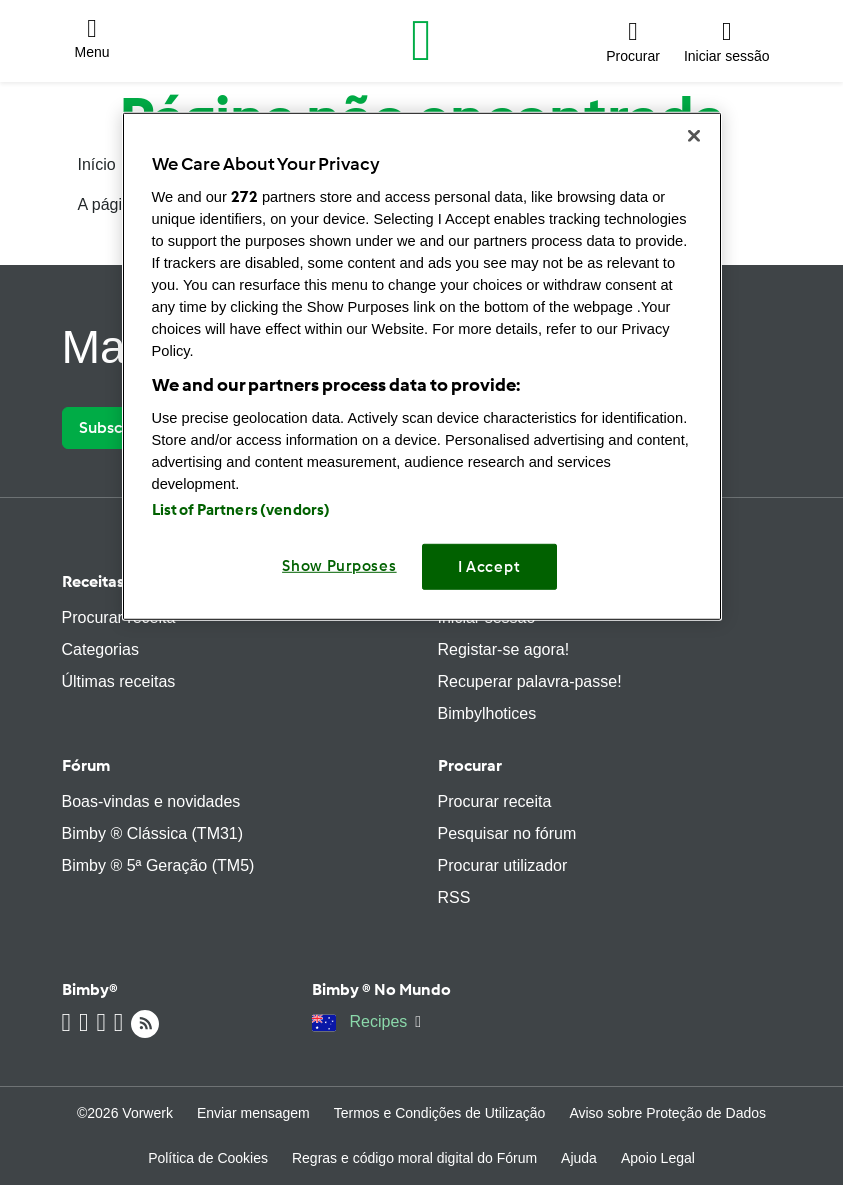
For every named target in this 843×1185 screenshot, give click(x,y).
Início (97, 164)
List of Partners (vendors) (241, 509)
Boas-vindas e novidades (151, 801)
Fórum (86, 765)
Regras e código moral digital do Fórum (414, 1158)
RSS (454, 897)
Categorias (100, 649)
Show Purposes (339, 565)
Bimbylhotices (487, 713)
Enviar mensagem (253, 1113)
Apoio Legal (658, 1158)
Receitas (93, 581)
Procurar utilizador (503, 865)
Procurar (470, 765)
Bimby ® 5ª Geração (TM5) (158, 865)
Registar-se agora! (504, 649)
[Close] (694, 136)
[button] (92, 41)
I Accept (489, 566)
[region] (422, 366)
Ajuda (579, 1158)
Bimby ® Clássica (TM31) (153, 833)
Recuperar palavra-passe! (530, 681)
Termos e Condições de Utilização (440, 1113)
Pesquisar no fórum (507, 833)
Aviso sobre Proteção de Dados (667, 1113)
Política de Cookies (208, 1158)
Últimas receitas (119, 681)
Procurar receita (119, 617)
